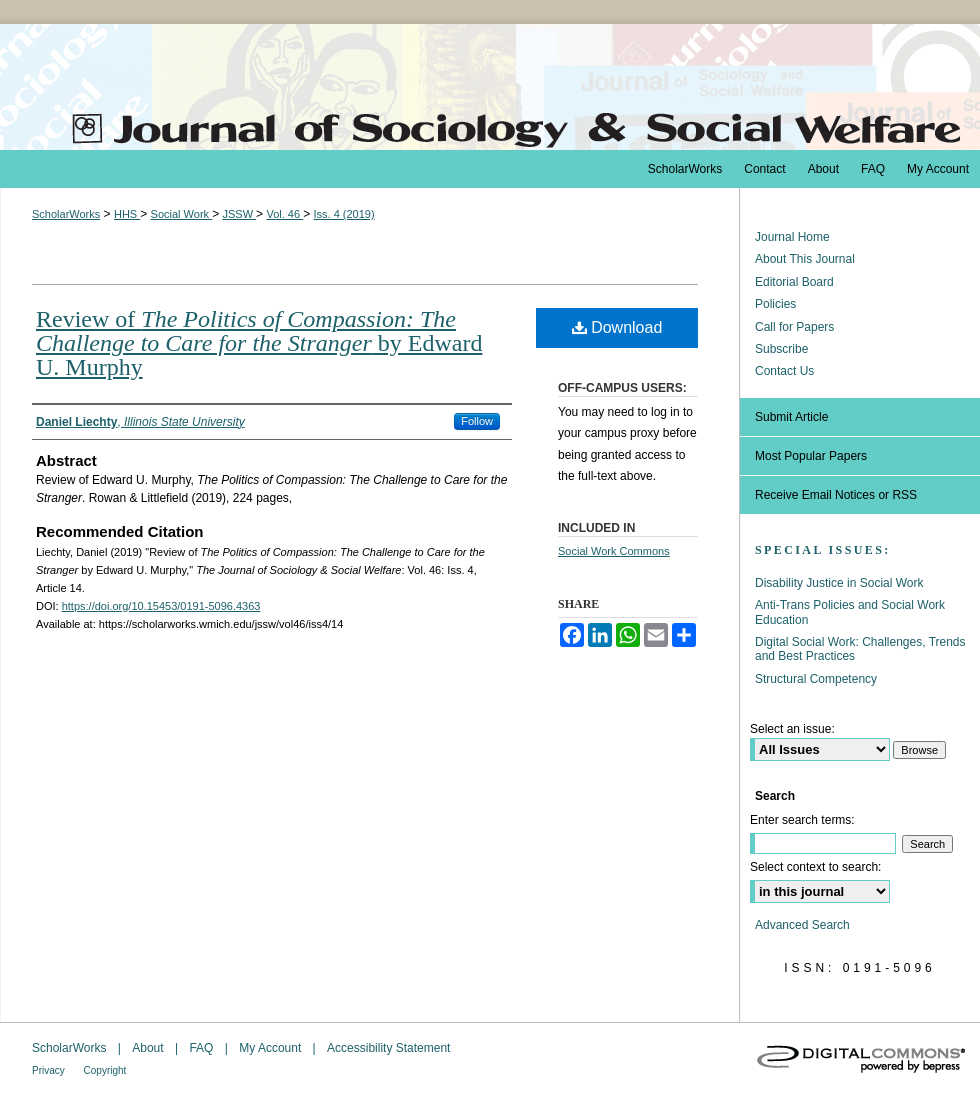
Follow (477, 421)
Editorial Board (794, 282)
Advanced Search (802, 925)
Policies (775, 304)
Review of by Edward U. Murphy (259, 343)
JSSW (239, 214)
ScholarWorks (66, 214)
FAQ (202, 1048)
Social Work (182, 214)
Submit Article (791, 417)
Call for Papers (794, 327)
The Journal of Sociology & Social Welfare (490, 87)
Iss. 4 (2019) (343, 214)
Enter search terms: (802, 820)
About (149, 1048)
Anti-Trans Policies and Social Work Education (850, 612)
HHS (127, 214)
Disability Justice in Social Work (839, 583)
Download (617, 327)
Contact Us (784, 371)
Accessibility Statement (388, 1048)
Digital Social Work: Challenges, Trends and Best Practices (860, 649)
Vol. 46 (284, 214)
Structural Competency (816, 679)
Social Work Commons (614, 551)
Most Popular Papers (811, 456)
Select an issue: (792, 729)
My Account (271, 1048)
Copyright (105, 1070)
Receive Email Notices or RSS (836, 495)
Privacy (50, 1070)
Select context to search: (815, 867)
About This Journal (805, 259)
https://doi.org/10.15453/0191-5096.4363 (161, 606)
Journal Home (792, 237)
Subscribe (781, 349)
